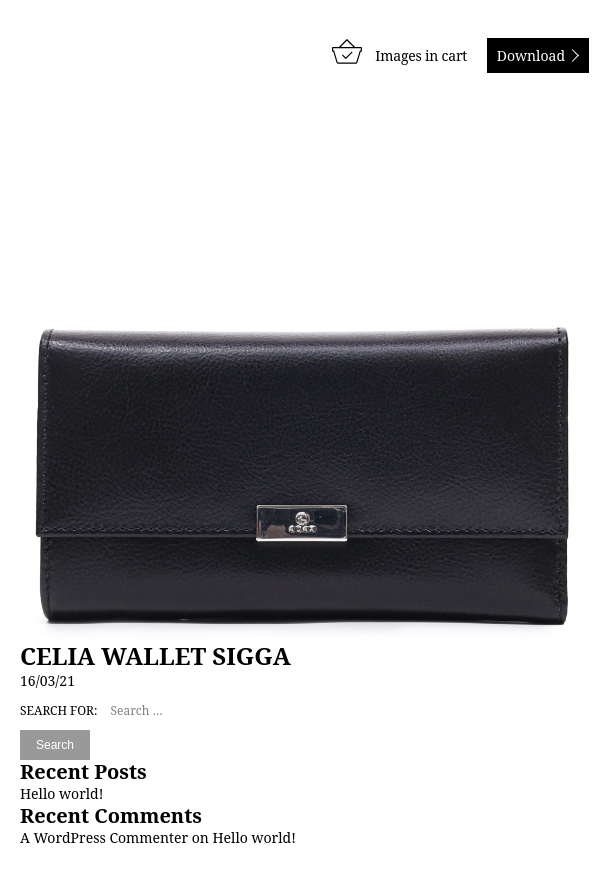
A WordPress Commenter (104, 837)
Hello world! (61, 793)
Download (531, 55)
